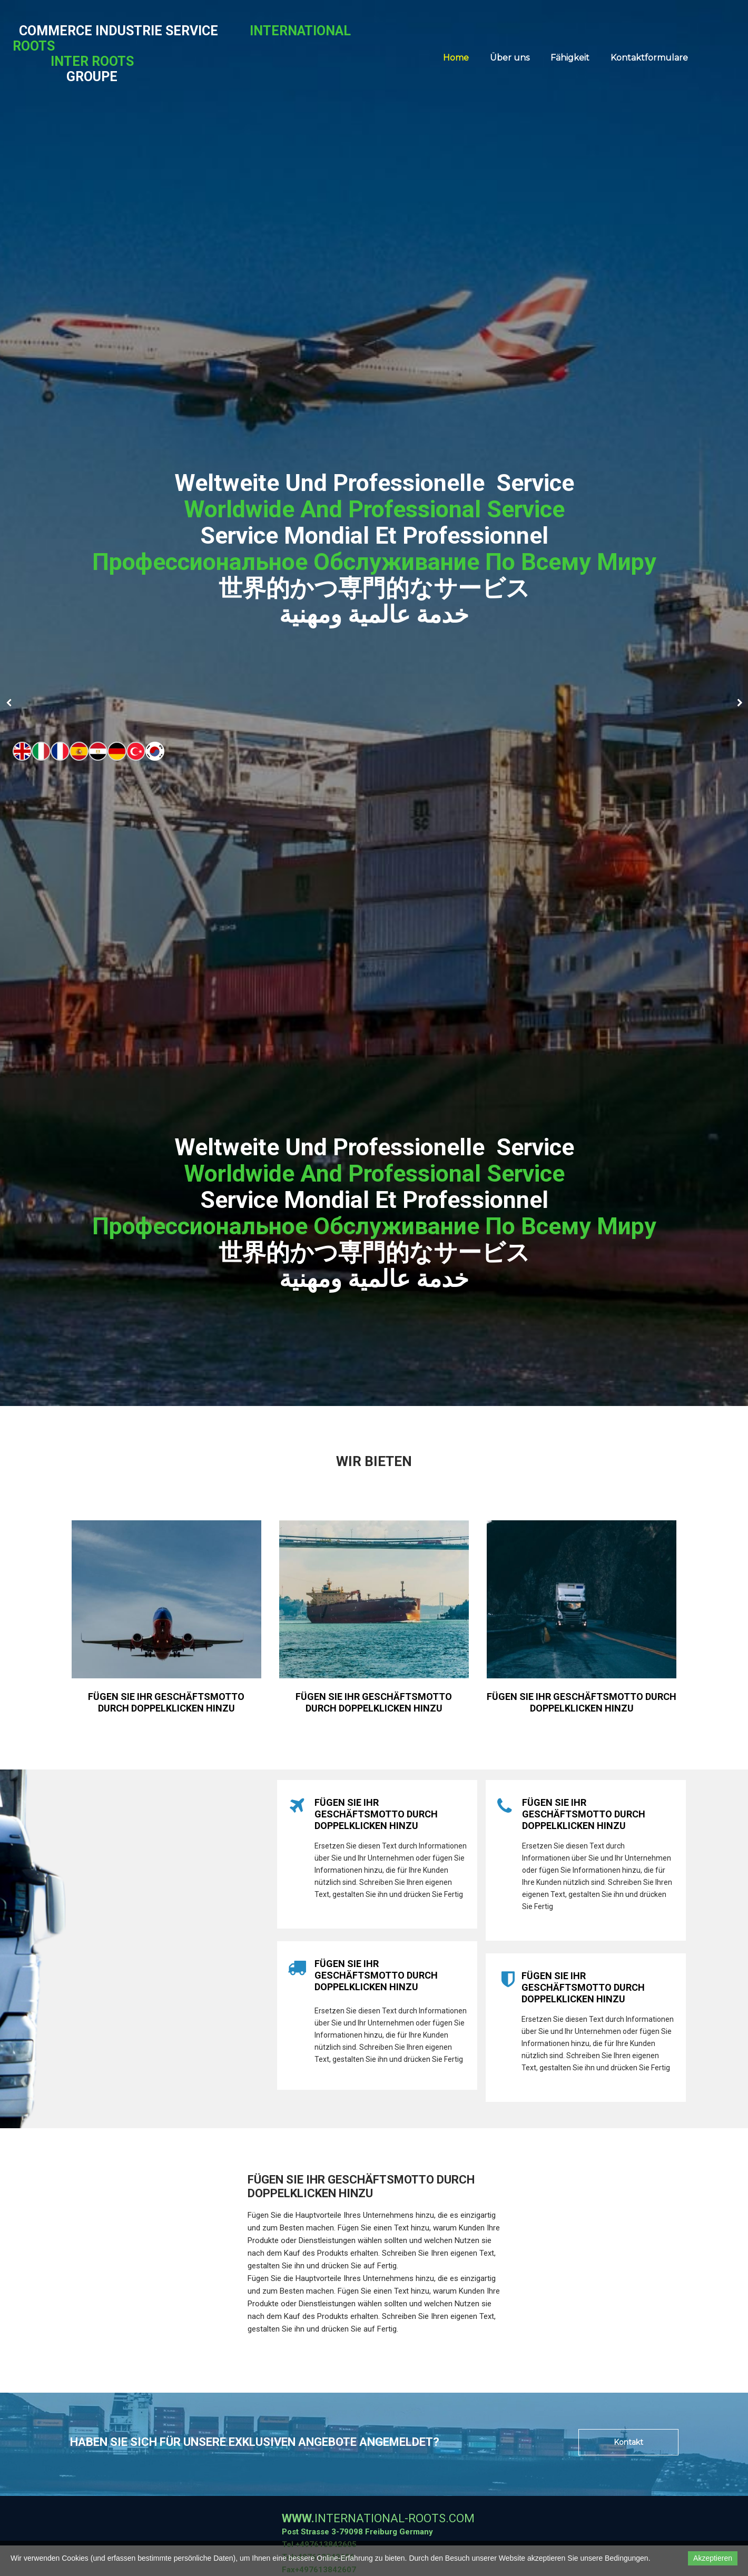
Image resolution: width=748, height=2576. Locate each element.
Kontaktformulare (649, 58)
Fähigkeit (569, 58)
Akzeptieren (712, 2558)
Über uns (509, 58)
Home (456, 58)
